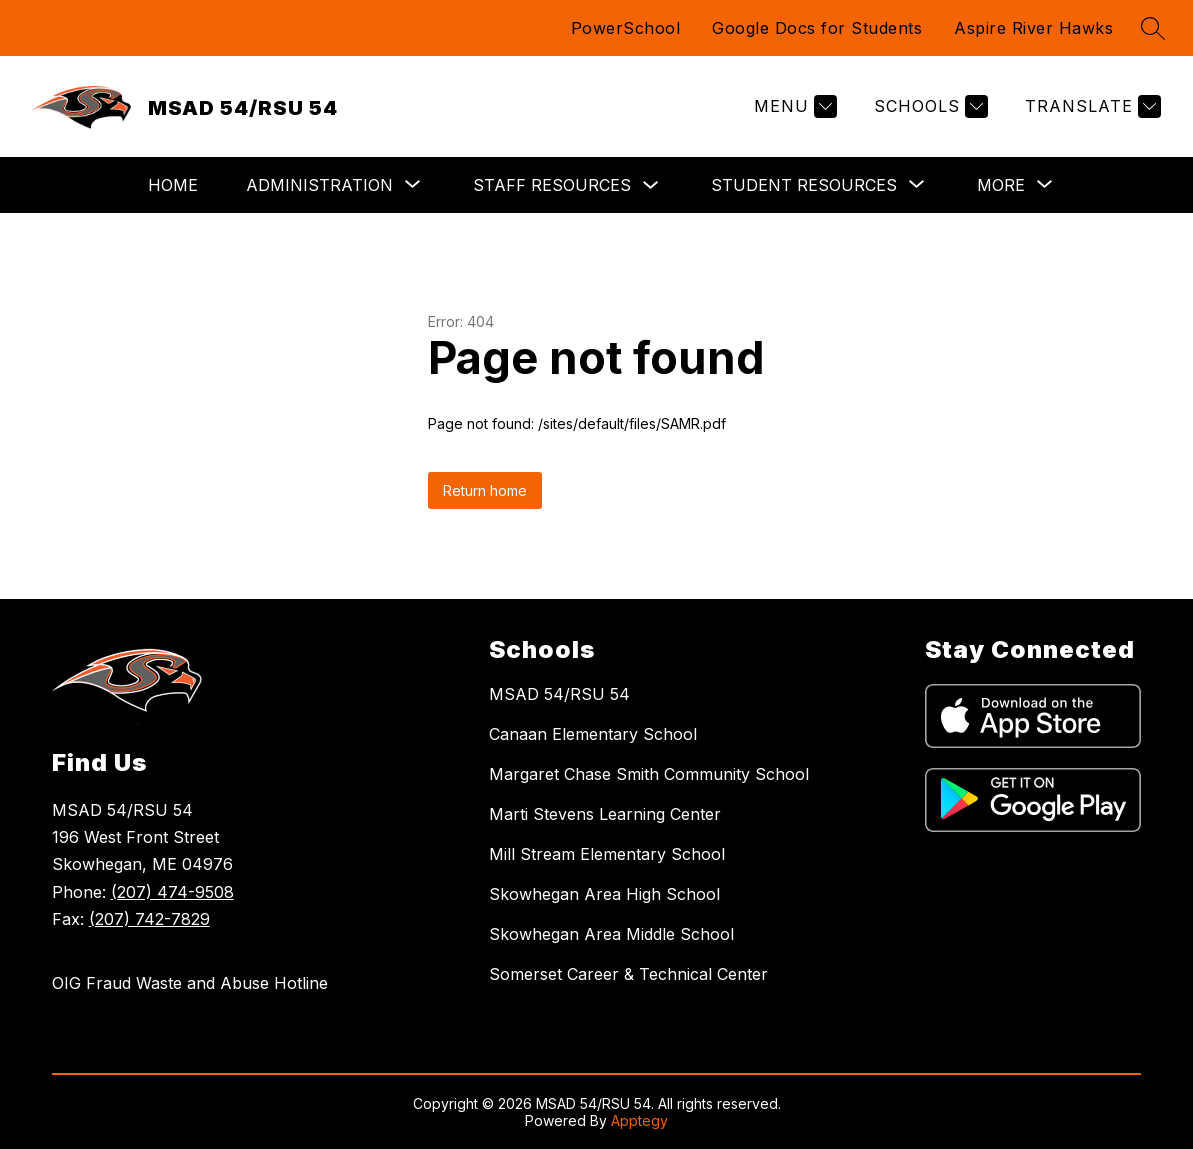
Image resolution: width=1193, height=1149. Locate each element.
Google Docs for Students (817, 28)
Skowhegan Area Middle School (611, 934)
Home (173, 185)
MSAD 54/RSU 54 (559, 694)
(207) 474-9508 (172, 892)
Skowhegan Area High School (604, 894)
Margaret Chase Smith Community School (649, 774)
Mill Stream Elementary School (607, 854)
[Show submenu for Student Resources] (804, 185)
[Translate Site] (1090, 106)
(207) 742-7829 (149, 919)
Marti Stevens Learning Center (605, 814)
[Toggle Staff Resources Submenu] (651, 185)
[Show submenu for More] (1001, 185)
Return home (485, 490)
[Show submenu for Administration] (319, 185)
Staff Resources (552, 185)
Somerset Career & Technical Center (628, 974)
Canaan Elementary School (593, 734)
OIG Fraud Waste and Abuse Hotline (190, 983)
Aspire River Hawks (1033, 28)
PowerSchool (626, 28)
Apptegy (639, 1120)
